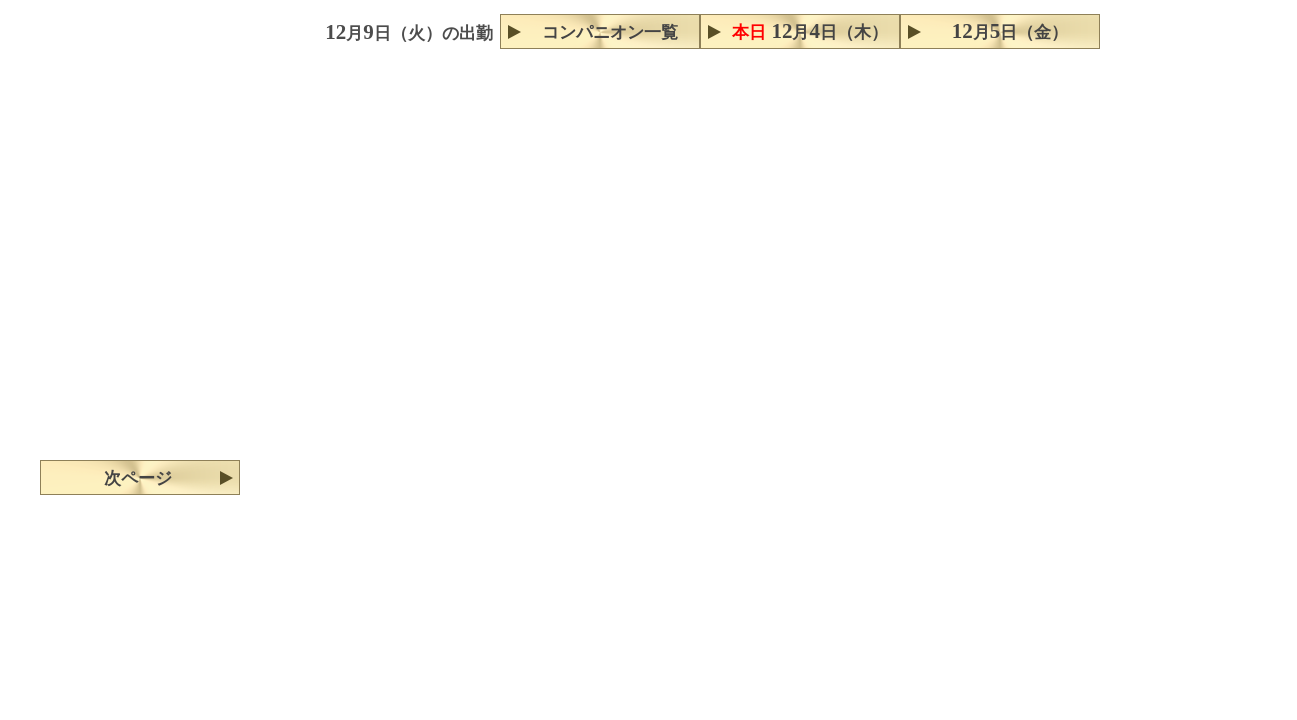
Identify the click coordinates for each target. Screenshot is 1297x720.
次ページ (138, 478)
